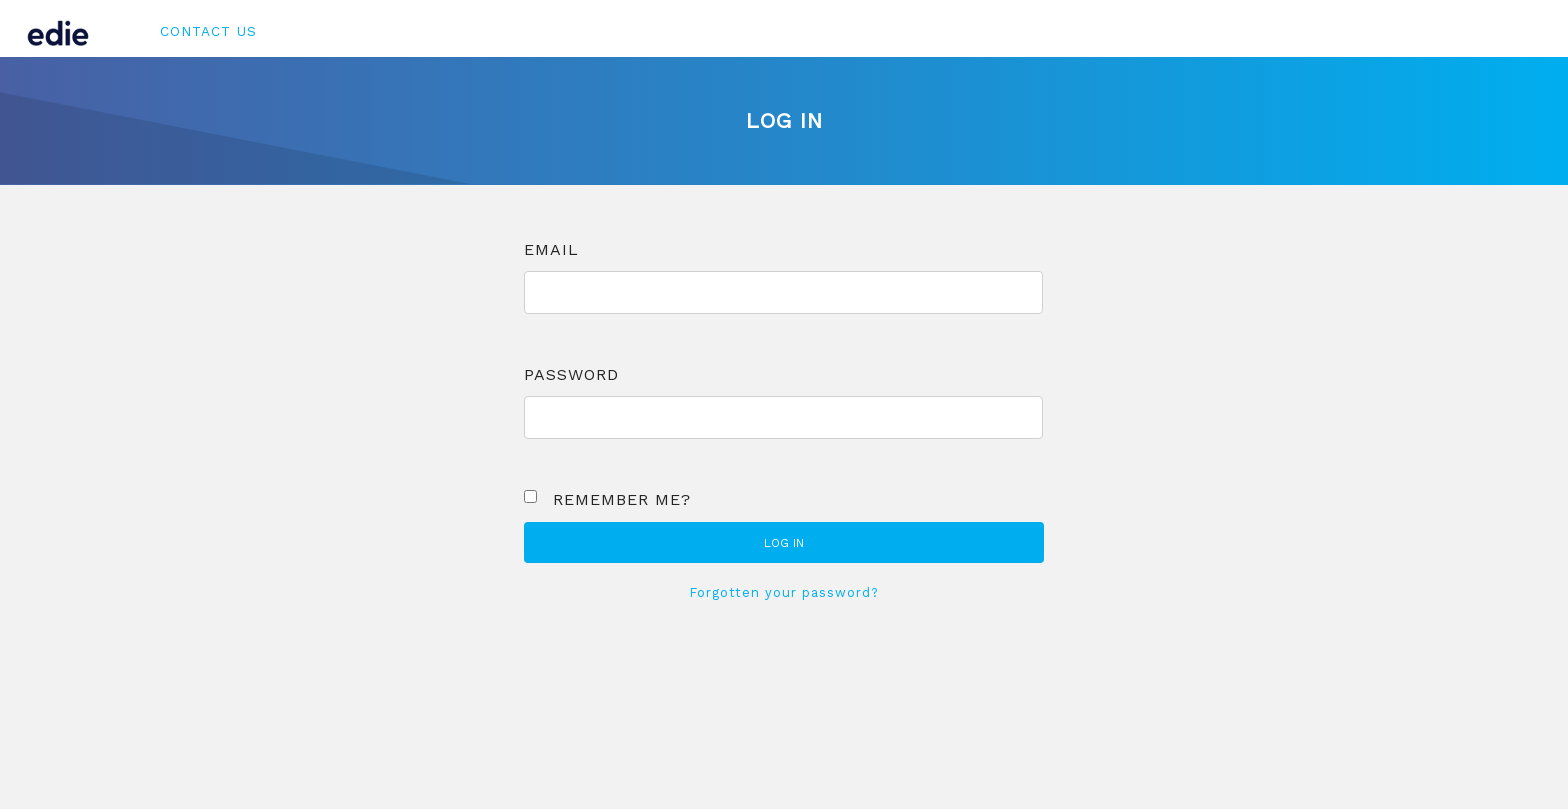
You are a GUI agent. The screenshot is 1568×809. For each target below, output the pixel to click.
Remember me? (622, 499)
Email (551, 249)
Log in (784, 543)
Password (571, 374)
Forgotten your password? (784, 592)
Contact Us (208, 31)
